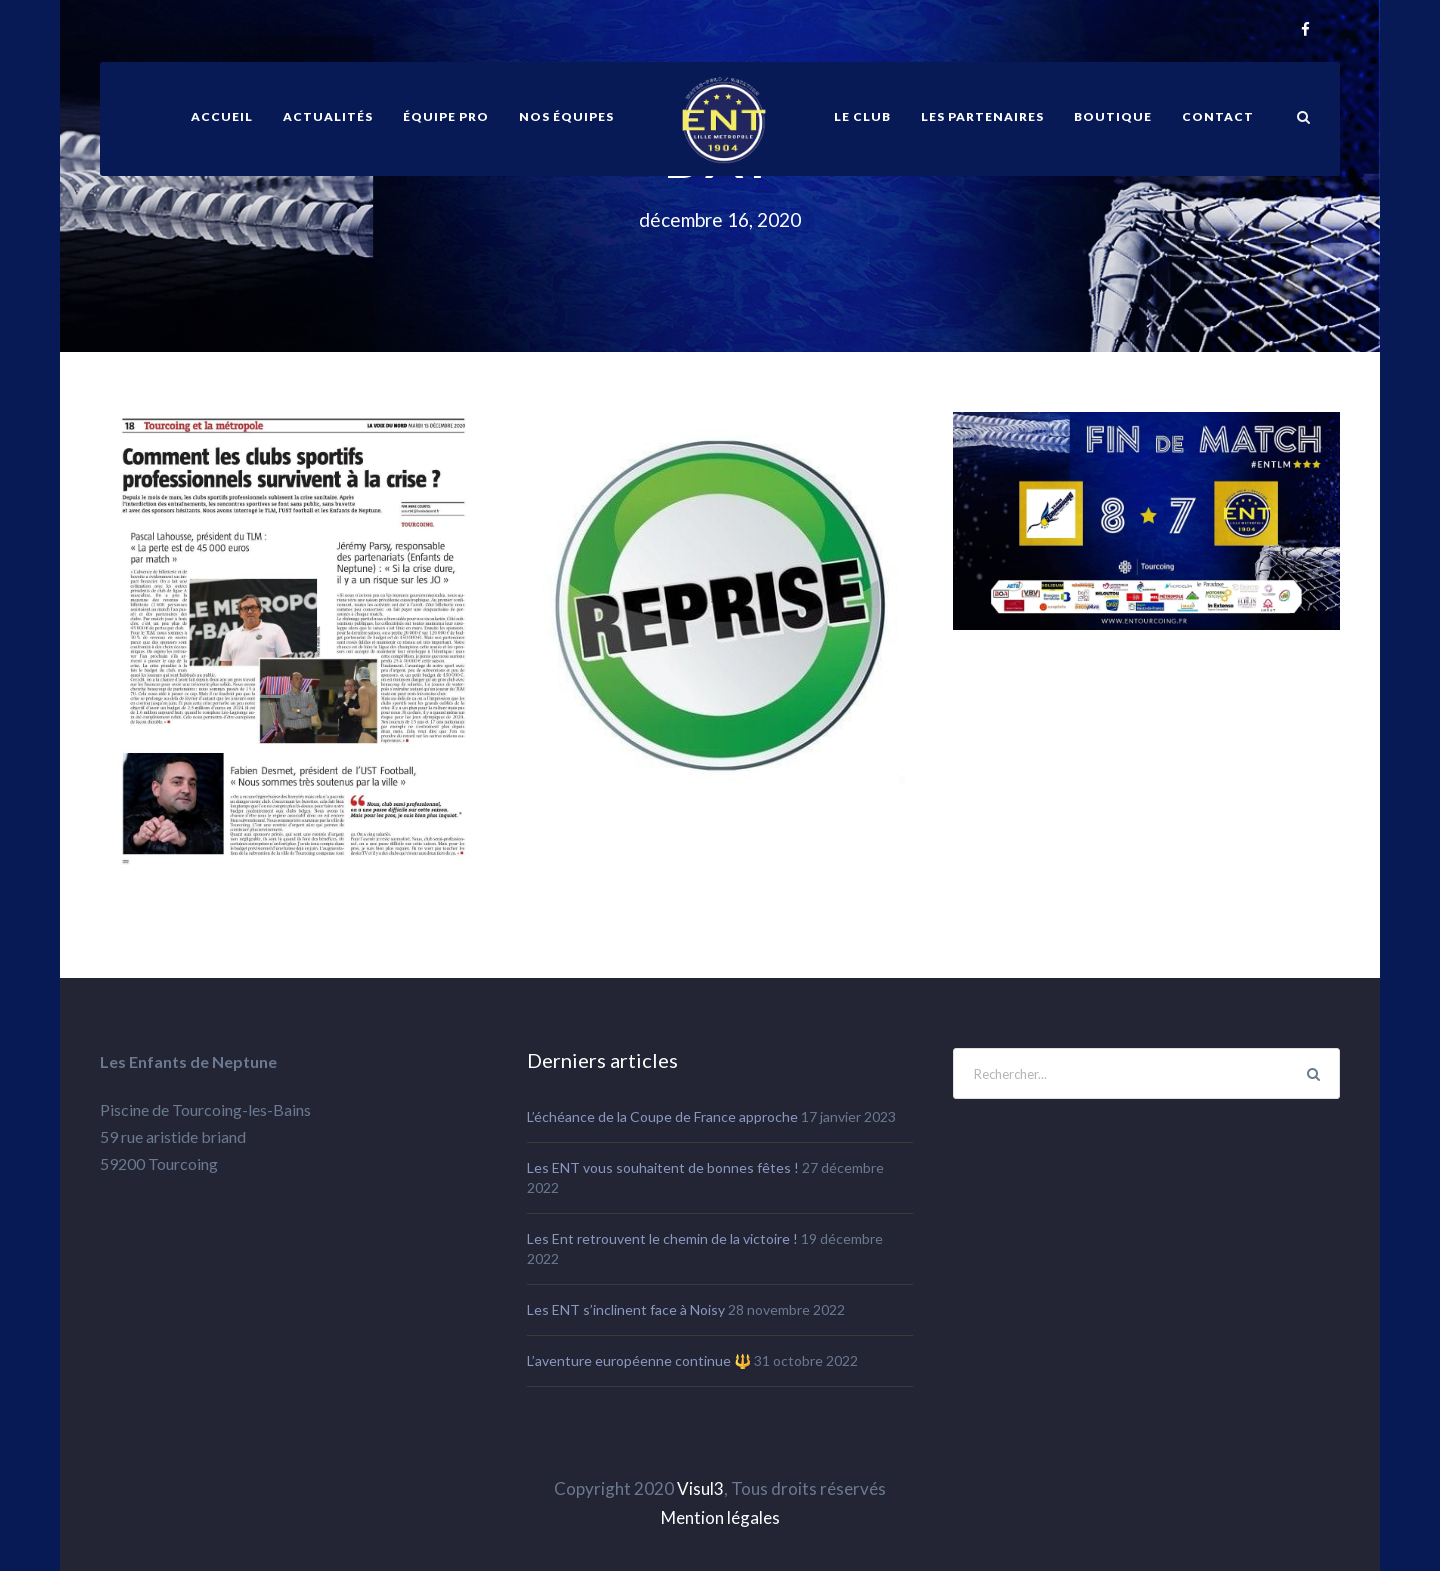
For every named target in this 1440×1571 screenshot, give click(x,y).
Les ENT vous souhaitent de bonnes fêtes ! (663, 1167)
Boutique (1113, 116)
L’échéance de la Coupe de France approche (662, 1116)
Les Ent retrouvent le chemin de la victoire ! (662, 1238)
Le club (862, 116)
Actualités (328, 116)
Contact (1218, 116)
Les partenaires (982, 116)
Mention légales (720, 1517)
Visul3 (700, 1488)
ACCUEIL (222, 116)
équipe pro (446, 116)
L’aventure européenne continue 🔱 (639, 1360)
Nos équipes (566, 116)
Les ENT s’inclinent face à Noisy (626, 1309)
